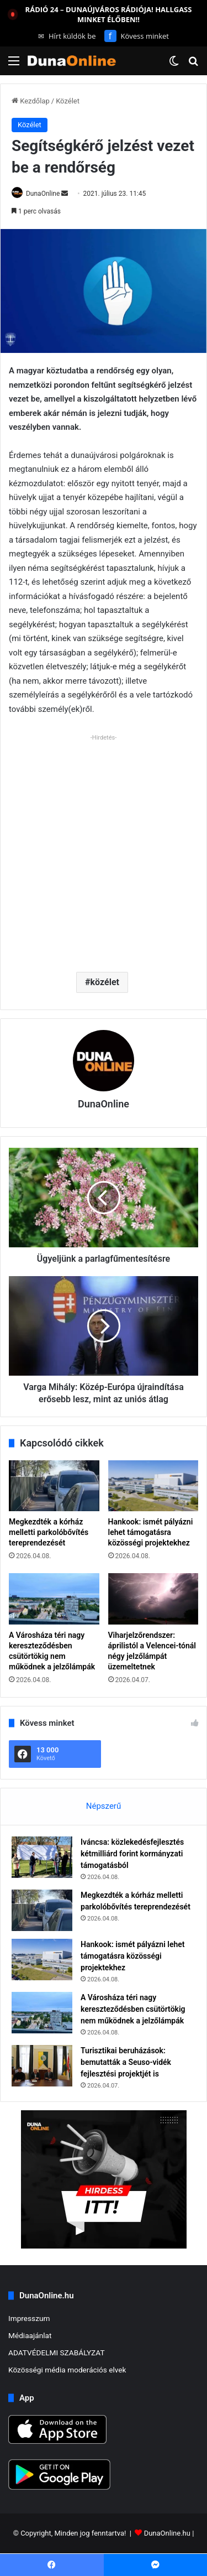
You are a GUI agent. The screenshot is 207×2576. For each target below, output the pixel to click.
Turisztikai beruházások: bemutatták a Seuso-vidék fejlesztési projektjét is (126, 2062)
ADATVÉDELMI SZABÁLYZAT (56, 2352)
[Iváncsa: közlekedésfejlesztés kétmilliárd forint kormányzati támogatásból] (42, 1857)
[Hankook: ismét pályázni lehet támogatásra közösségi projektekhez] (153, 1485)
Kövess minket (136, 36)
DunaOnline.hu (167, 2534)
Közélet (67, 101)
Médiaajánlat (29, 2335)
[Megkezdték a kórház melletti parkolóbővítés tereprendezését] (54, 1485)
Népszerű (103, 1806)
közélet (105, 982)
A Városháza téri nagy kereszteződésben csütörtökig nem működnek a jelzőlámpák (133, 2009)
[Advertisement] (103, 849)
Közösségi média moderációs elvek (67, 2369)
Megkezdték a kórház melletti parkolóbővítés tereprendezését (48, 1532)
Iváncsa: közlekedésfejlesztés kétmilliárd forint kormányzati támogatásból (132, 1854)
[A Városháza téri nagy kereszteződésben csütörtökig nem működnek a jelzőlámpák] (54, 1598)
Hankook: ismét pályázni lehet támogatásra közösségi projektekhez (150, 1532)
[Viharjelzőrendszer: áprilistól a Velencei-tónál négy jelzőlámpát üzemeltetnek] (153, 1598)
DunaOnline (43, 193)
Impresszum (29, 2318)
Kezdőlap (31, 101)
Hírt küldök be (67, 36)
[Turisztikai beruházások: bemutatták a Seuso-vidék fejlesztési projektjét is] (42, 2065)
